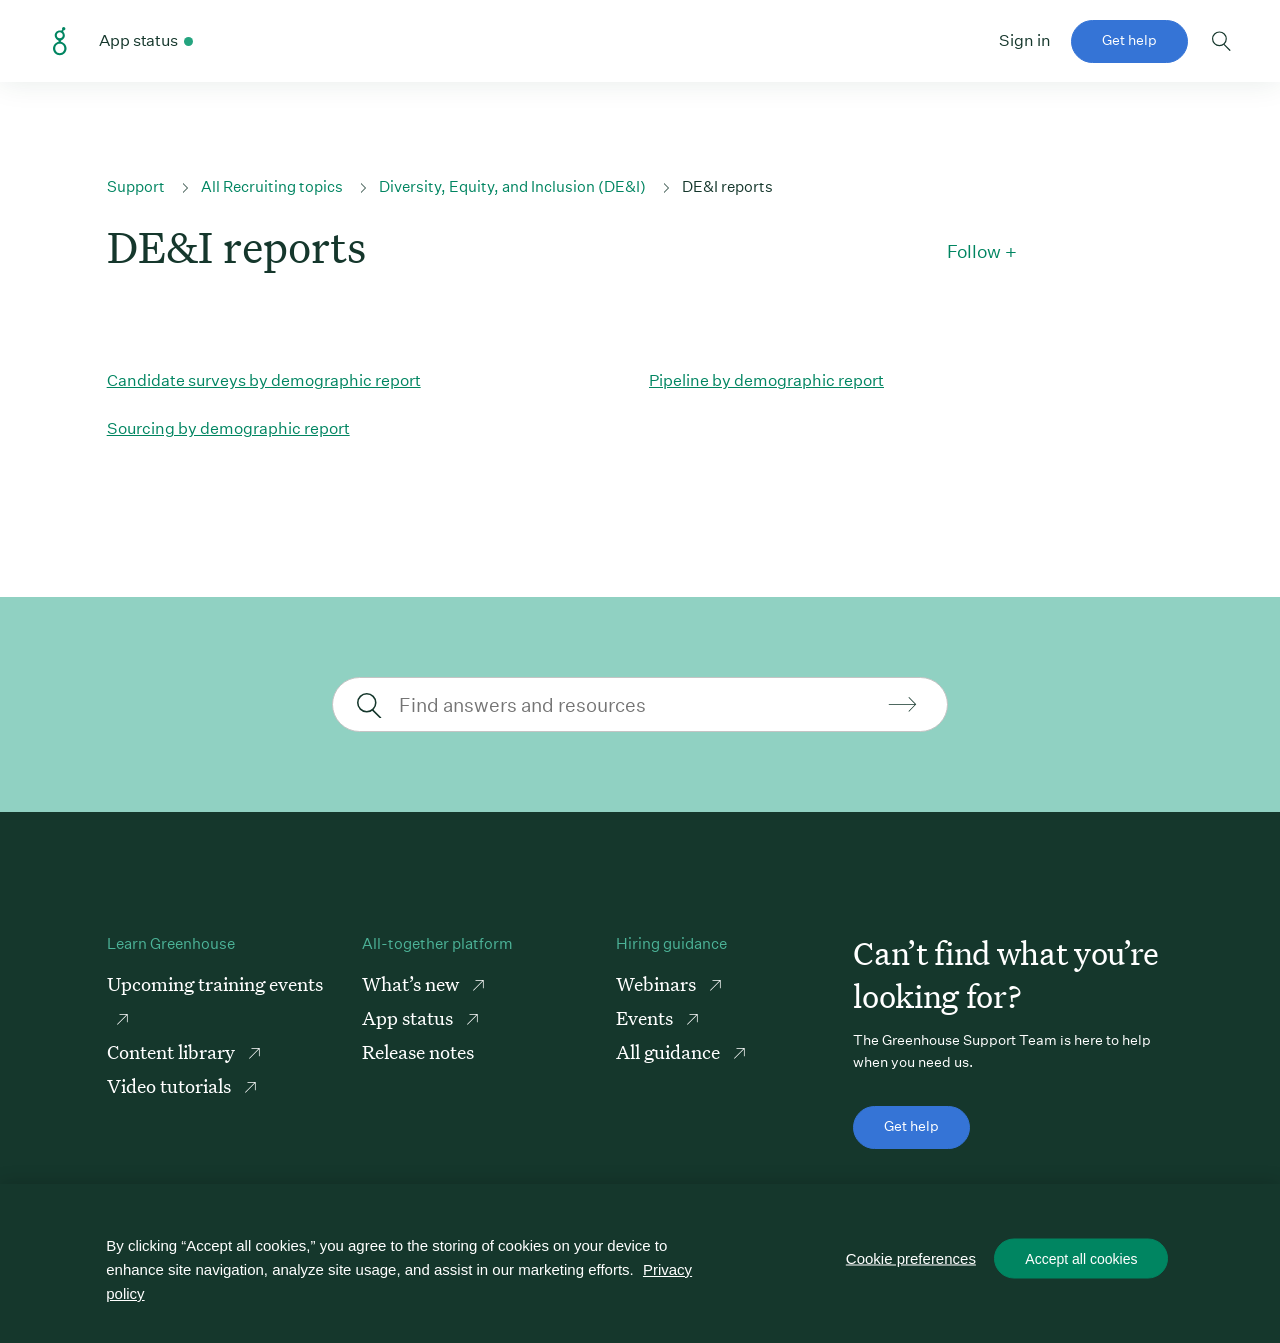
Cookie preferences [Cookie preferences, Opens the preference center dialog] (911, 1258)
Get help (1129, 40)
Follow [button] (974, 252)
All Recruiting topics (272, 186)
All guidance (670, 1051)
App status (409, 1017)
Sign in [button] (1025, 40)
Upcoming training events (215, 983)
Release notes (418, 1051)
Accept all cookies (1081, 1259)
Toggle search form (1221, 41)
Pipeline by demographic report (766, 380)
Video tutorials (171, 1085)
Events (646, 1017)
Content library (173, 1051)
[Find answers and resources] (637, 704)
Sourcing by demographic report (228, 428)
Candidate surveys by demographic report (264, 380)
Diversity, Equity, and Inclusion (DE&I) (512, 186)
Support (136, 186)
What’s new (412, 983)
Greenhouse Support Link (60, 42)
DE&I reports (727, 186)
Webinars (658, 983)
